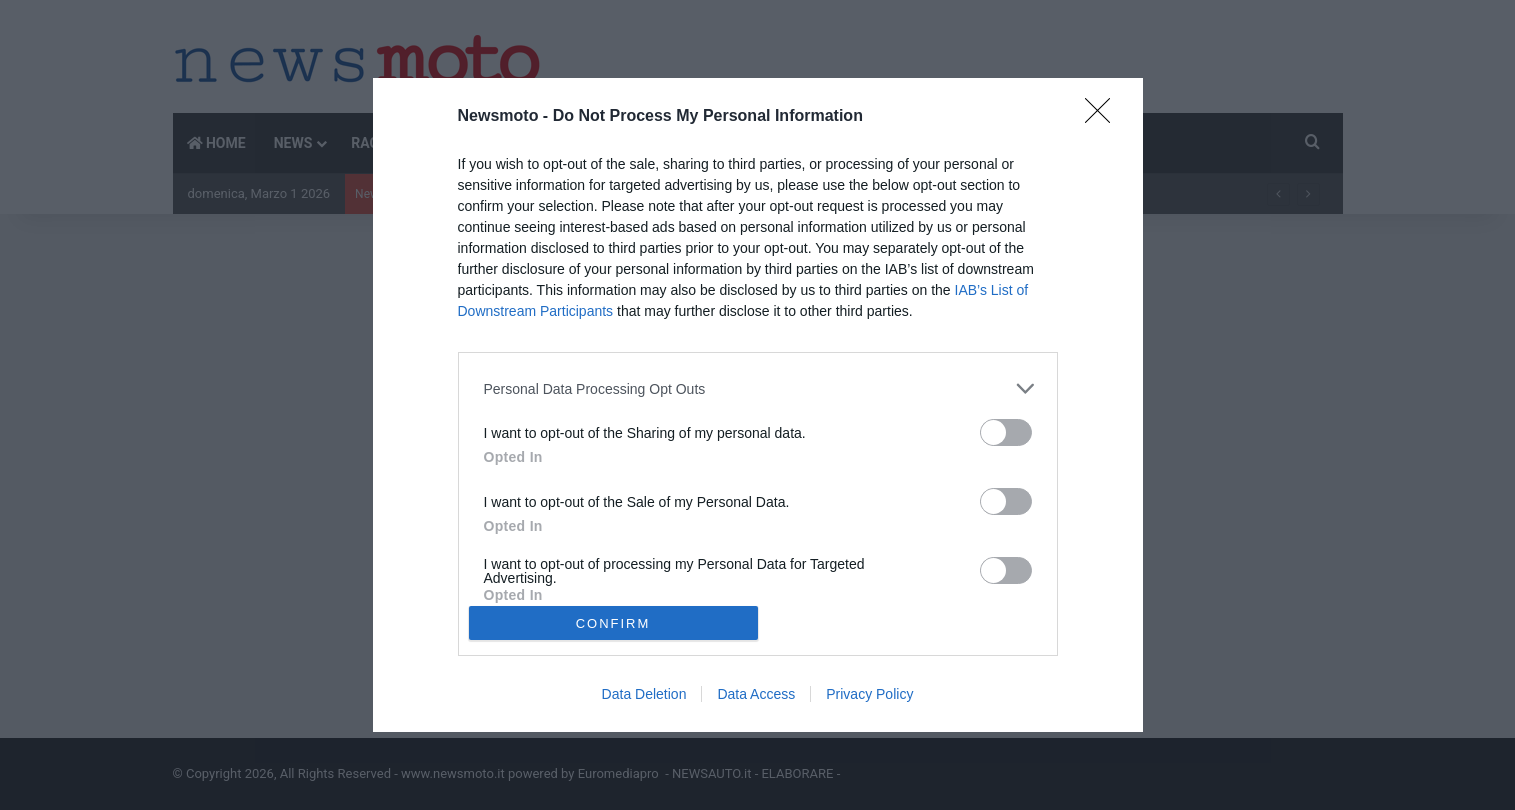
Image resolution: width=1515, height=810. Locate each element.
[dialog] (758, 405)
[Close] (1104, 117)
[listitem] (758, 388)
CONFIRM (613, 623)
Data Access (756, 694)
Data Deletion (644, 694)
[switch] (1006, 432)
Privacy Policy (869, 694)
